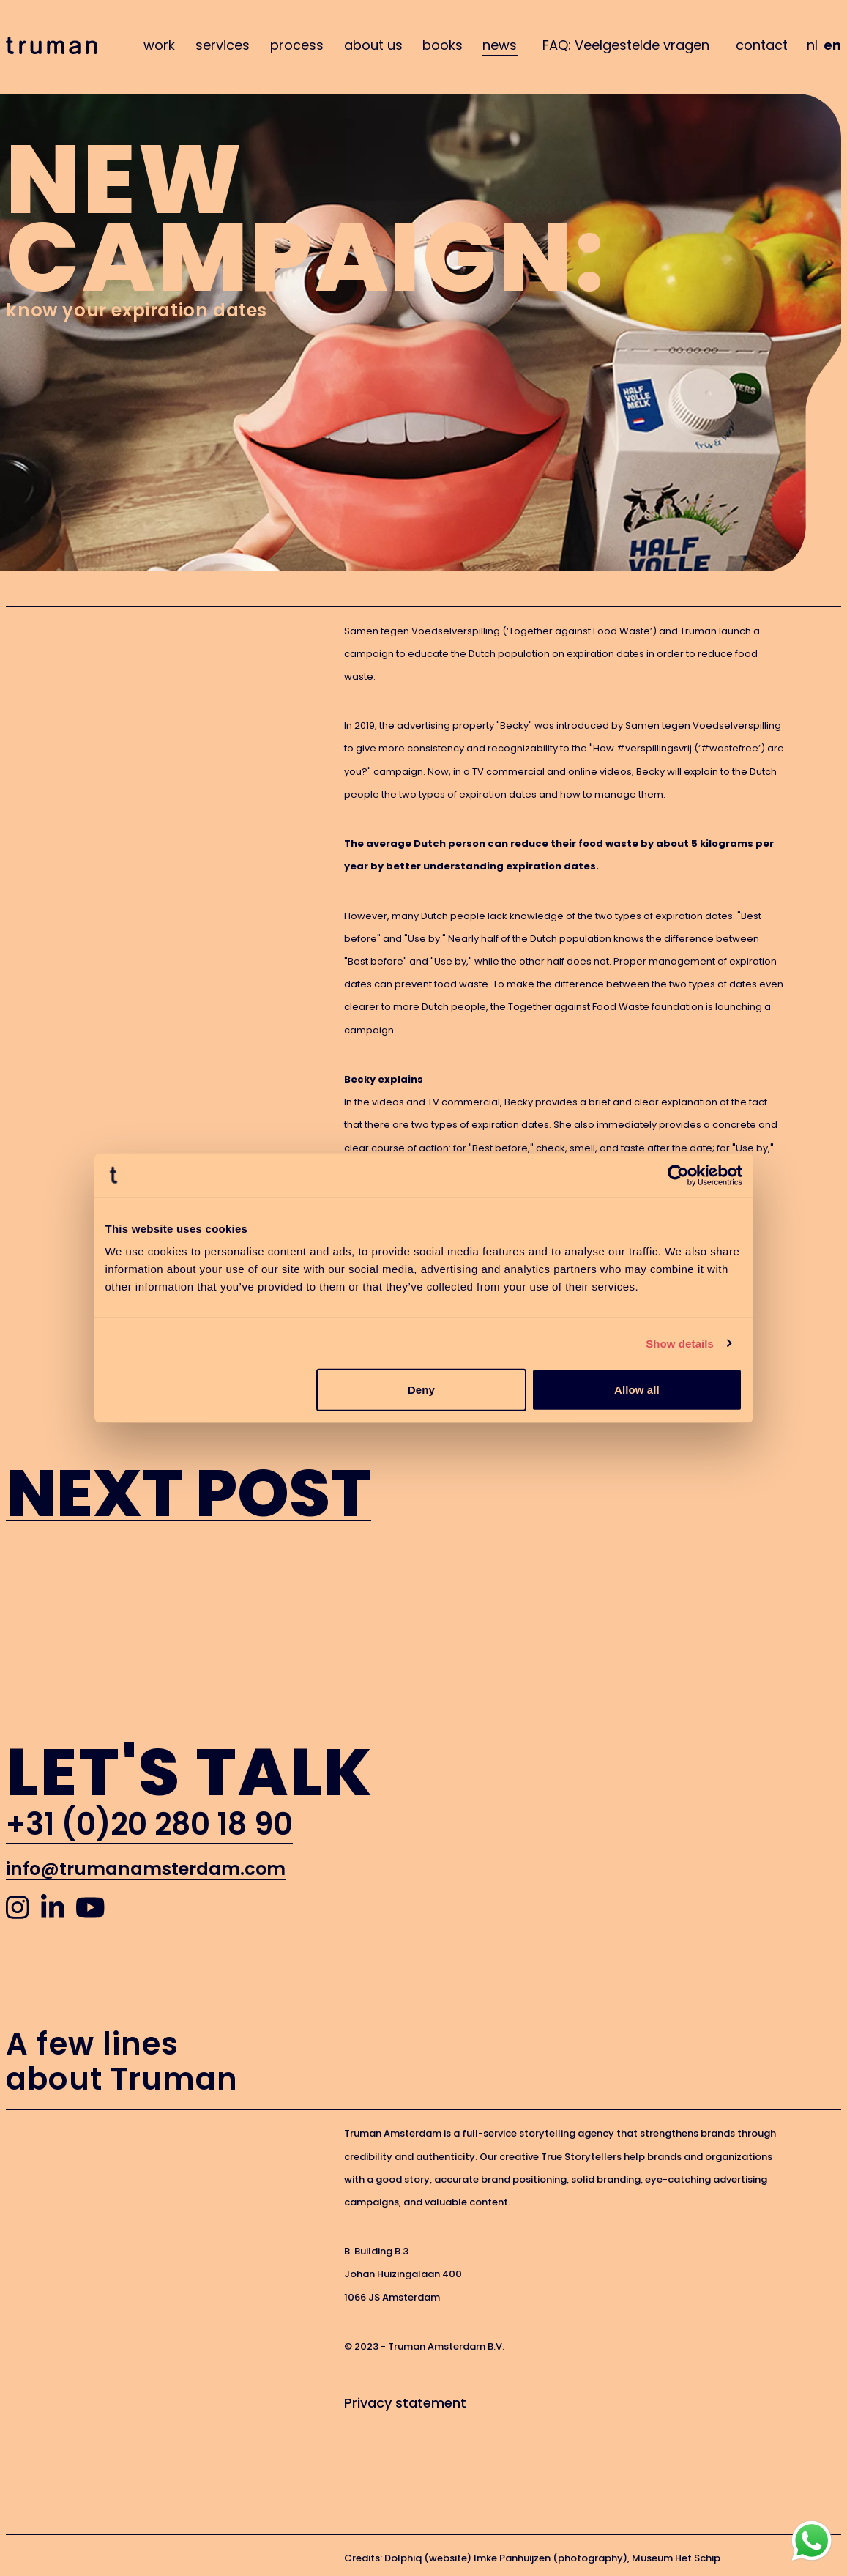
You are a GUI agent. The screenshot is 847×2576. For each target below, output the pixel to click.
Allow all (637, 1390)
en (832, 45)
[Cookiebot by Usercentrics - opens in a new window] (678, 1175)
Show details (680, 1343)
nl (812, 45)
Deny (421, 1390)
